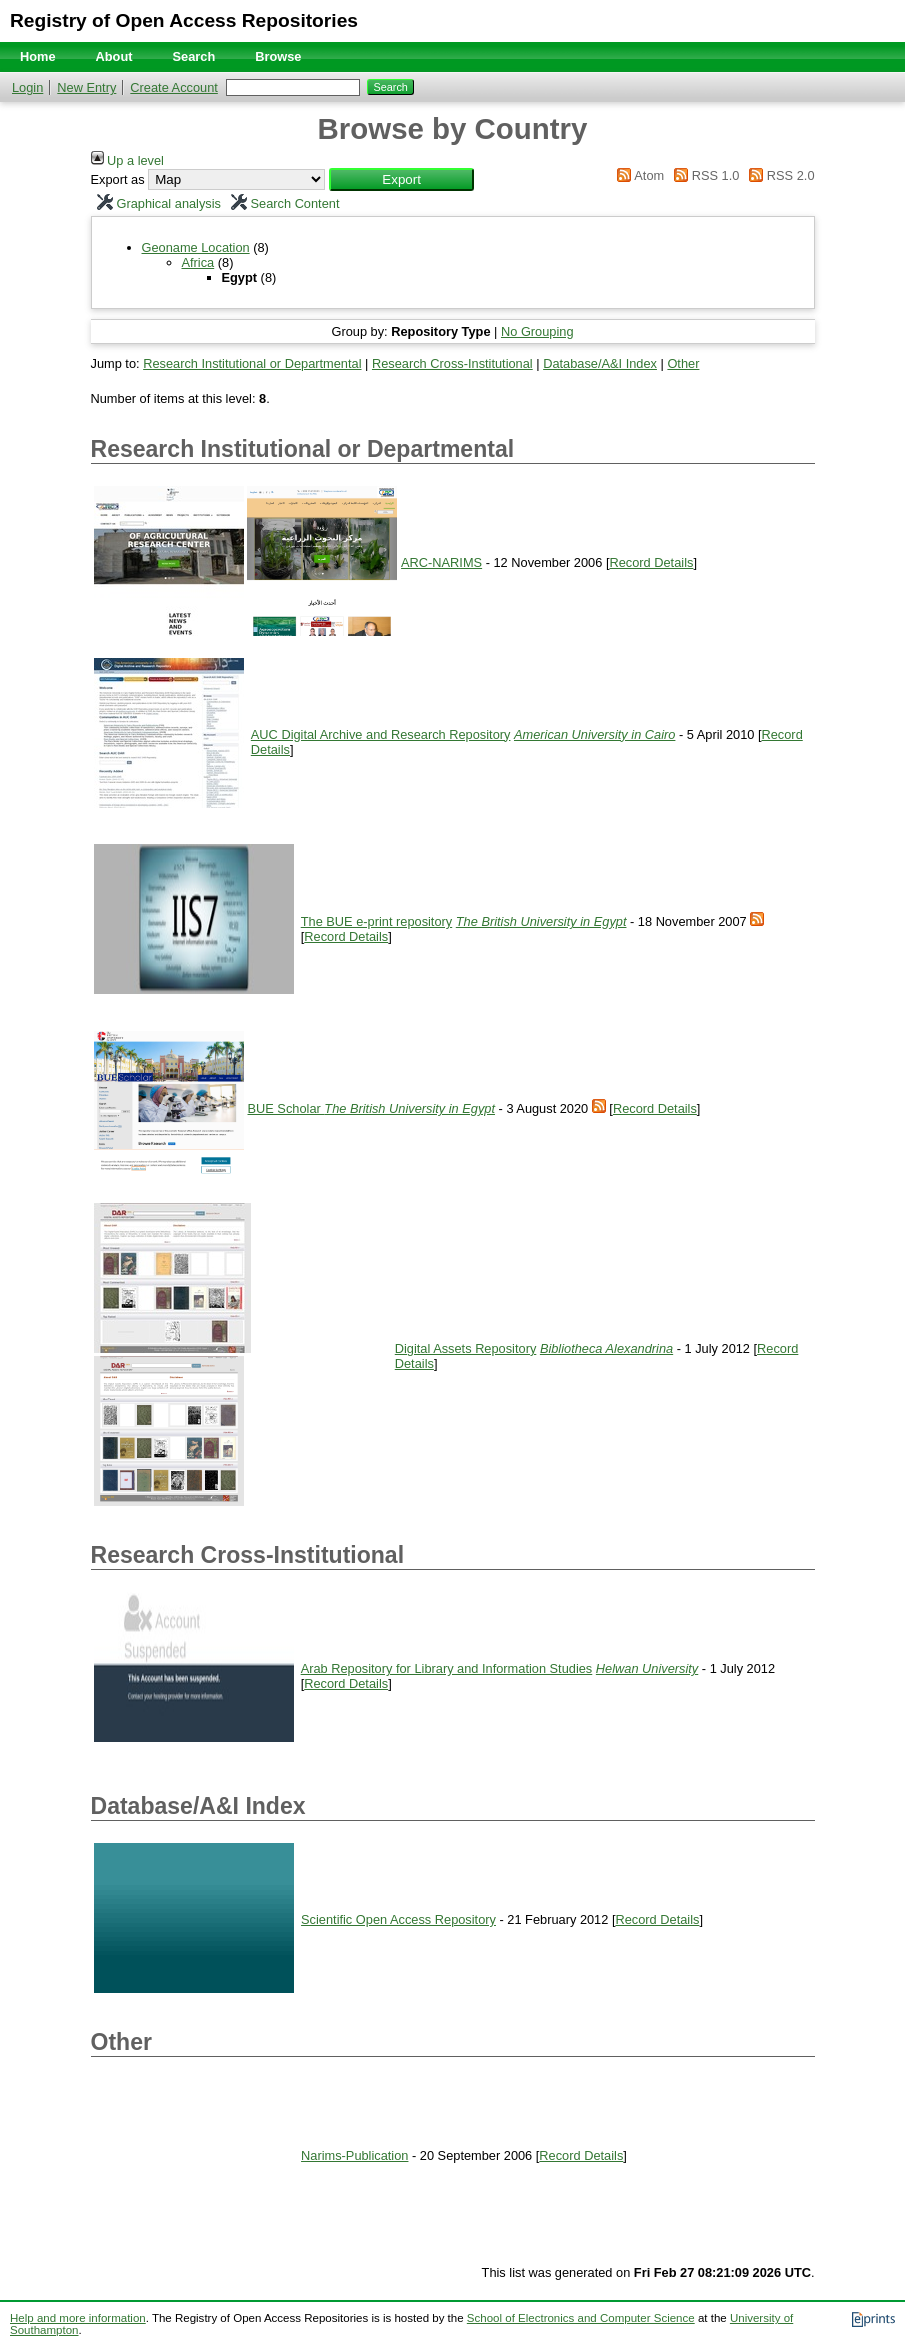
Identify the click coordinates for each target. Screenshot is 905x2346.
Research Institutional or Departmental (252, 363)
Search (194, 56)
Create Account (174, 87)
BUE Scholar (286, 1108)
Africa (198, 262)
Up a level (127, 160)
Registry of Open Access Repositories (184, 20)
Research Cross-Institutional (452, 363)
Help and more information (78, 2318)
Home (38, 56)
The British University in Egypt (541, 921)
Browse (278, 56)
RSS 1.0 (704, 175)
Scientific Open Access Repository (398, 1919)
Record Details (651, 562)
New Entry (86, 87)
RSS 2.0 (779, 175)
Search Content (282, 203)
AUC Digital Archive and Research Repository (381, 734)
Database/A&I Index (600, 363)
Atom (637, 175)
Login (27, 87)
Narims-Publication (354, 2155)
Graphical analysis (156, 203)
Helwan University (647, 1668)
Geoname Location (196, 247)
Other (683, 363)
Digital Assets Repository (466, 1348)
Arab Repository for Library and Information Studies (447, 1668)
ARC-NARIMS (441, 562)
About (114, 56)
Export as (118, 179)
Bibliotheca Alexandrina (606, 1348)
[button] (401, 179)
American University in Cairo (594, 734)
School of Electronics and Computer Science (581, 2318)
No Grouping (537, 331)
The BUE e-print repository (377, 921)
